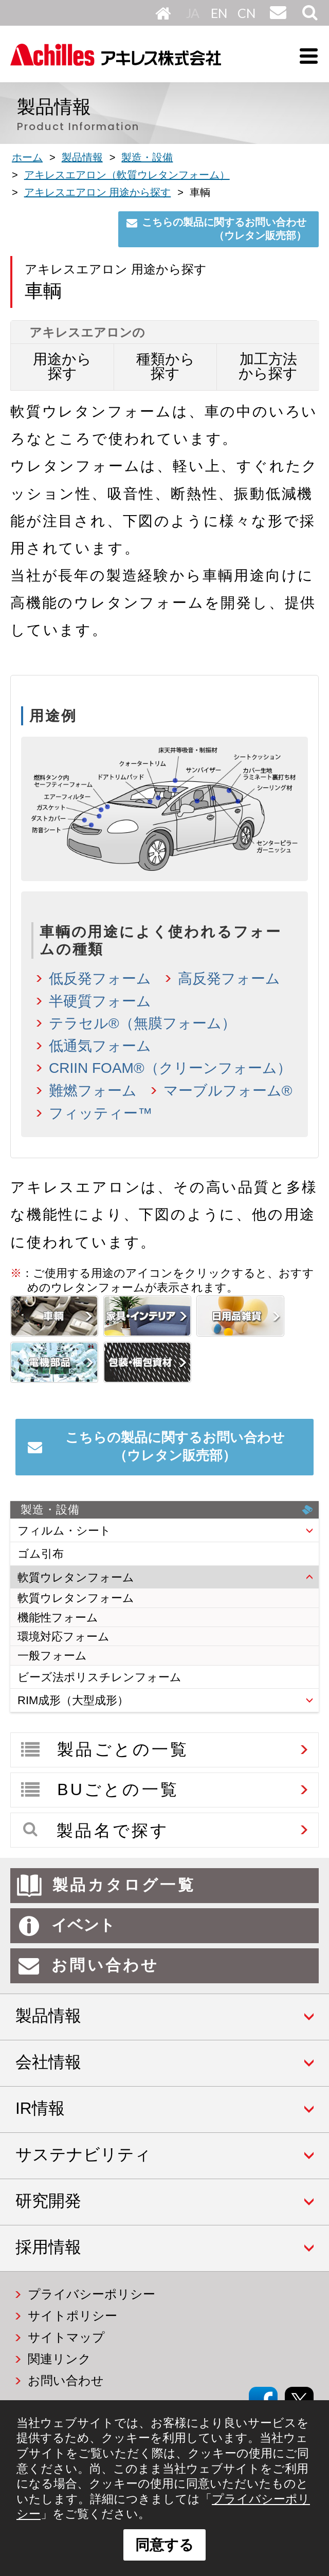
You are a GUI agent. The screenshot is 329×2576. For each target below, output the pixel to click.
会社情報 (48, 2062)
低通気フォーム (100, 1046)
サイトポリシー (72, 2316)
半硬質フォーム (100, 1001)
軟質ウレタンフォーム (75, 1577)
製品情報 (48, 2015)
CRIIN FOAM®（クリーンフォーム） (170, 1068)
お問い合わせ (276, 20)
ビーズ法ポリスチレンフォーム (99, 1677)
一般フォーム (52, 1655)
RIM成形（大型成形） (73, 1700)
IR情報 (40, 2108)
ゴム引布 (40, 1553)
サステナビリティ (83, 2154)
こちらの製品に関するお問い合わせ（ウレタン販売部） (224, 228)
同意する (164, 2545)
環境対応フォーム (63, 1636)
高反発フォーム (229, 978)
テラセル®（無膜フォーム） (142, 1023)
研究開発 (48, 2200)
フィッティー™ (100, 1113)
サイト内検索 (309, 20)
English (219, 13)
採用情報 (48, 2247)
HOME (163, 13)
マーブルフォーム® (228, 1091)
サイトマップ (66, 2337)
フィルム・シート (64, 1530)
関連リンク (59, 2359)
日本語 (195, 13)
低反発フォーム (100, 978)
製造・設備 (167, 1509)
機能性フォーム (57, 1617)
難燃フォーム (93, 1091)
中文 (246, 13)
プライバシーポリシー (91, 2294)
